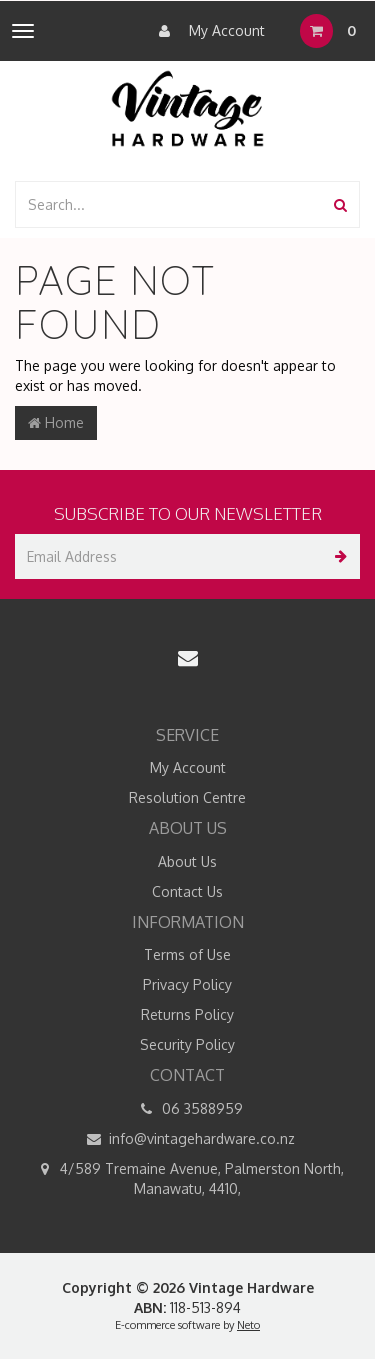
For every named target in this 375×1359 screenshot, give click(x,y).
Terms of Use (187, 954)
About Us (187, 861)
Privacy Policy (187, 984)
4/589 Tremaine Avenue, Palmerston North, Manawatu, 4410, (187, 1178)
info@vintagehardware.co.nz (187, 1139)
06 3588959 (188, 1109)
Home (56, 422)
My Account (207, 31)
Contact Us (187, 891)
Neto (248, 1325)
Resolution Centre (187, 797)
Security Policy (187, 1044)
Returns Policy (187, 1014)
